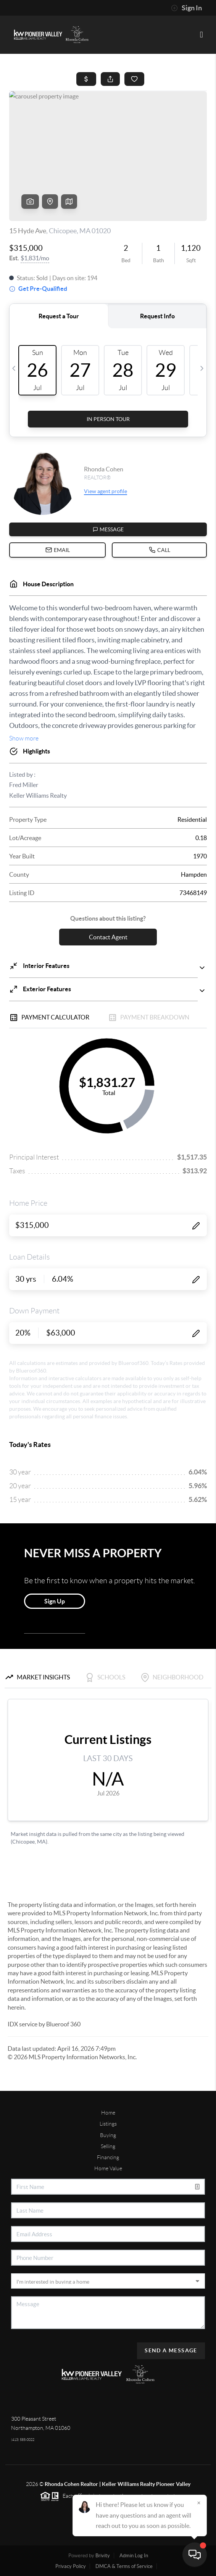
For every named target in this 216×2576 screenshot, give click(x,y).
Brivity (102, 2555)
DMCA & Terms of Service (124, 2566)
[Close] (199, 2503)
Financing (108, 2157)
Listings (108, 2124)
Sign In (186, 8)
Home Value (108, 2168)
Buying (108, 2135)
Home (108, 2113)
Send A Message (171, 2350)
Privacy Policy (70, 2566)
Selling (108, 2146)
